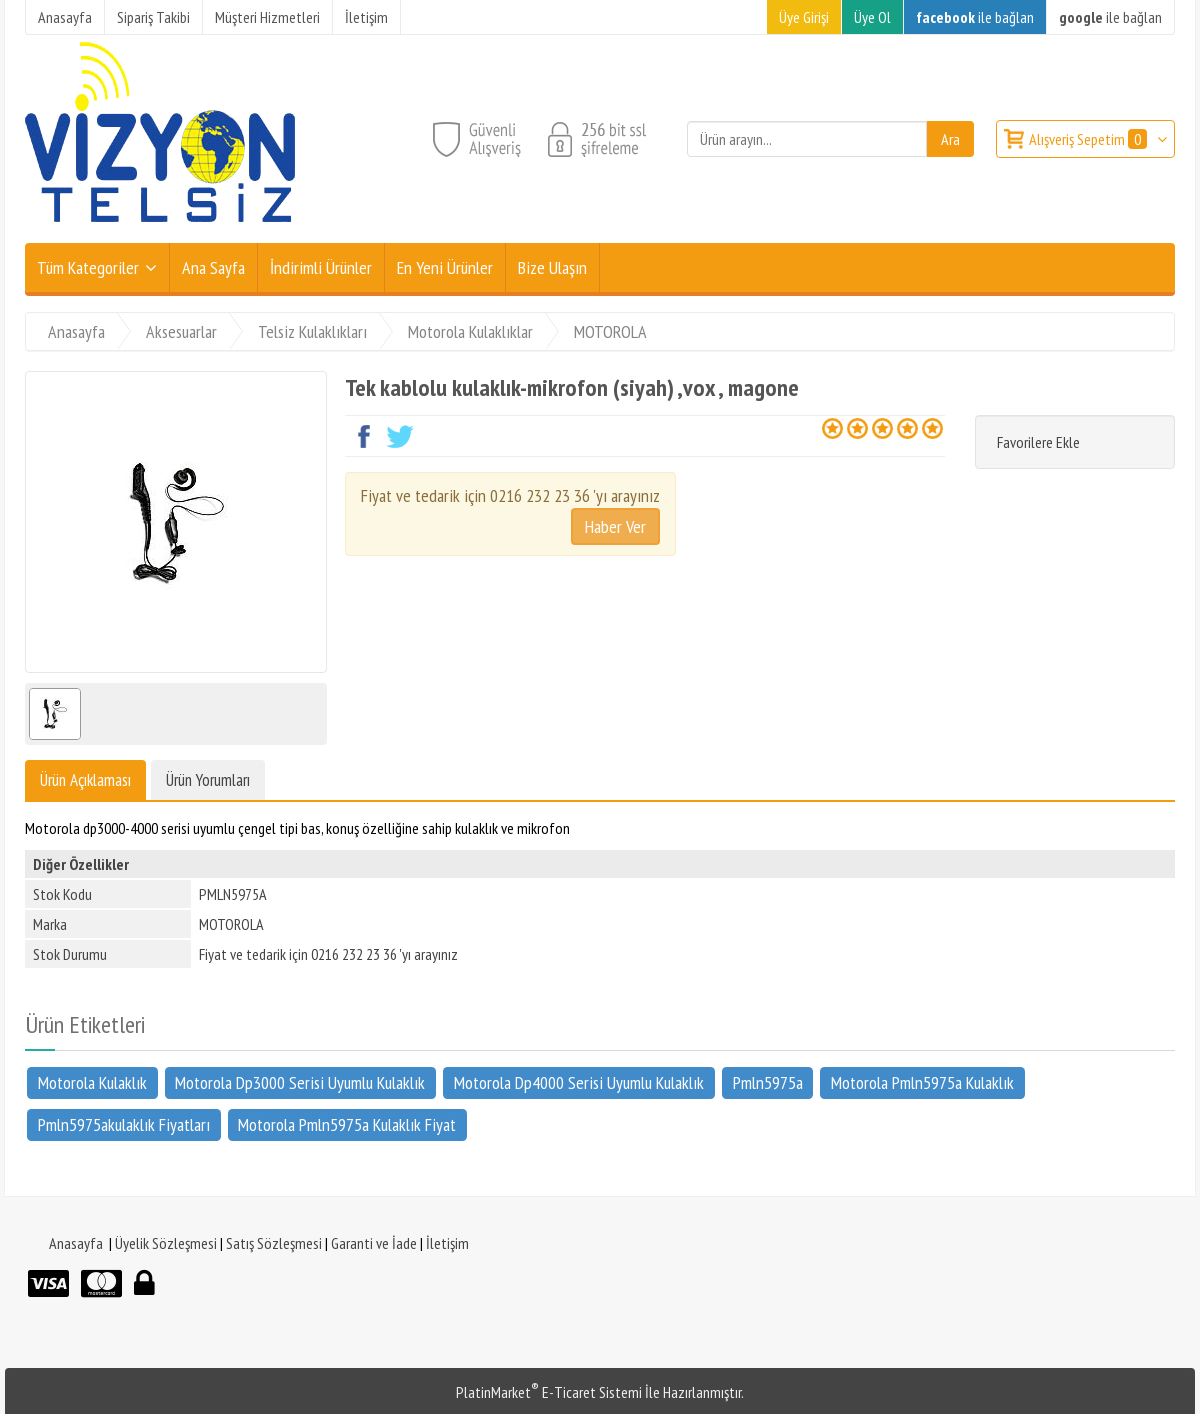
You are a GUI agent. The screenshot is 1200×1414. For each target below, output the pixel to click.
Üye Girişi (804, 17)
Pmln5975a (768, 1081)
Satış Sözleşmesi (274, 1243)
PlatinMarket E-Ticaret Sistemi (549, 1392)
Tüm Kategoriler (88, 267)
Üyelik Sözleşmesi (166, 1243)
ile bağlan (975, 17)
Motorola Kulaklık (92, 1081)
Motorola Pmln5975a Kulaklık (922, 1081)
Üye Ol (872, 17)
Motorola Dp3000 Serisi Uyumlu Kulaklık (300, 1081)
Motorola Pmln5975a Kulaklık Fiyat (347, 1124)
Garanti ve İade (374, 1243)
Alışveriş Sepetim (1089, 139)
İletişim (447, 1243)
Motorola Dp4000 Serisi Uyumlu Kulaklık (579, 1081)
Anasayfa (76, 1243)
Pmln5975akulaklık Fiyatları (124, 1124)
